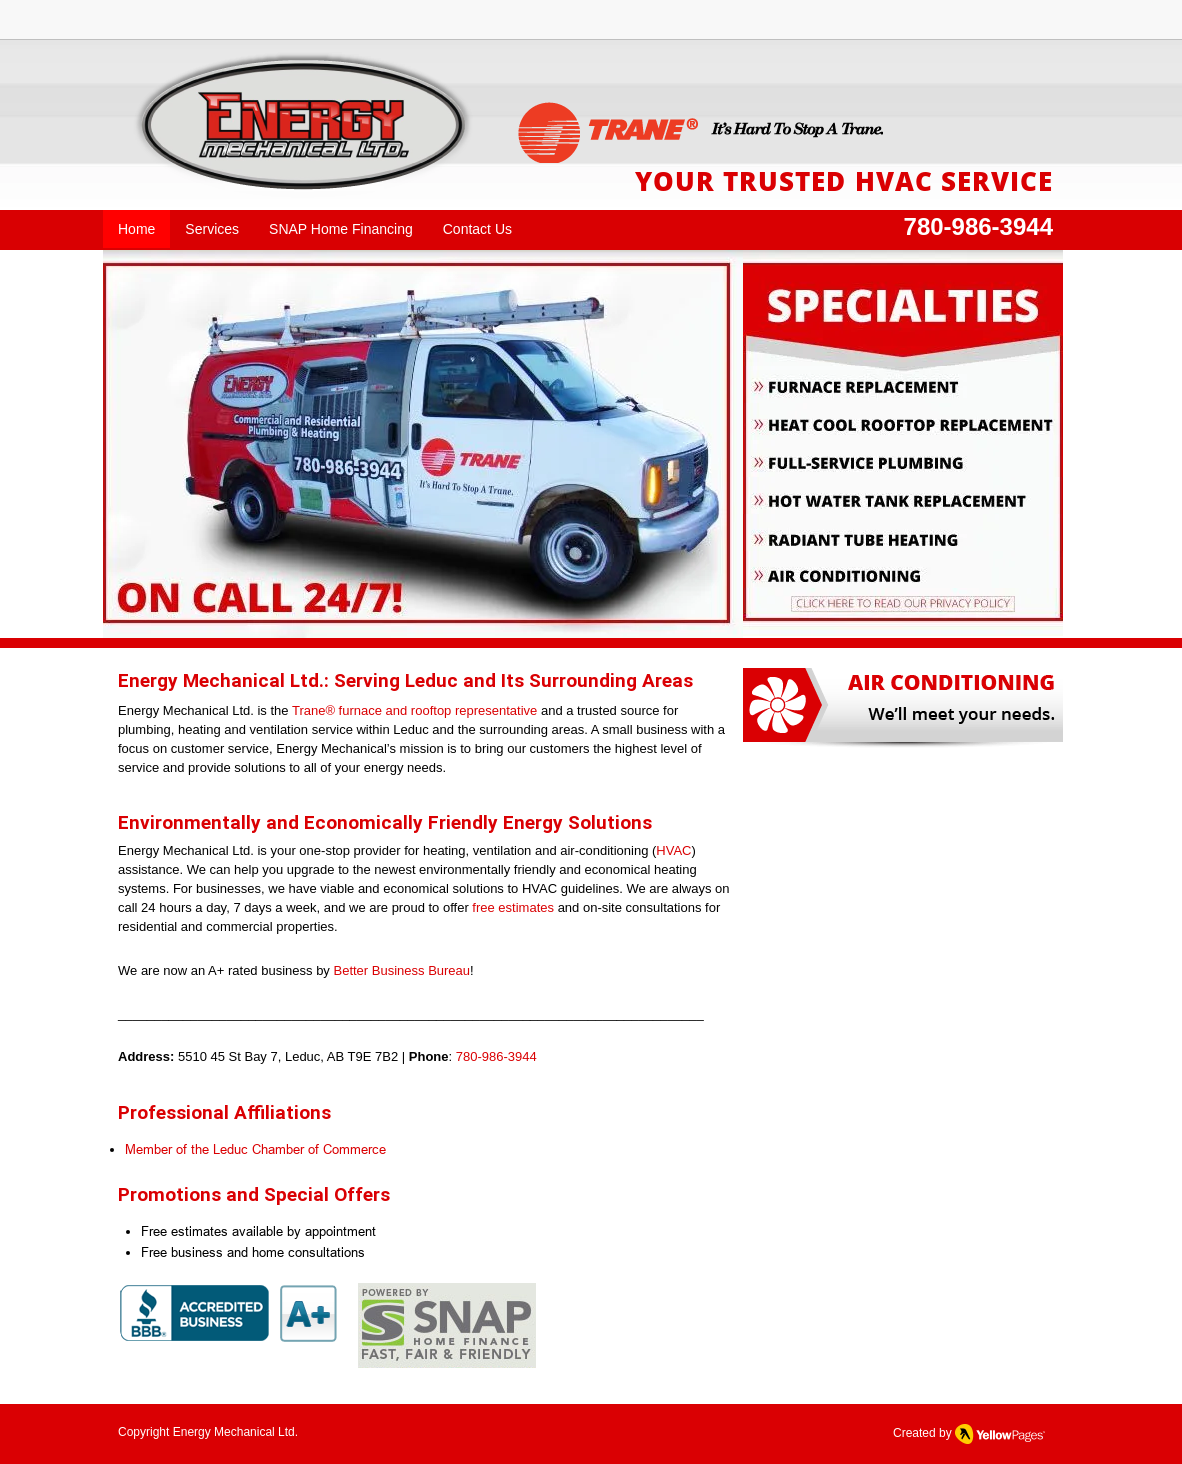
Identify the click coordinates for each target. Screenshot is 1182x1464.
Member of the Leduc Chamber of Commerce (255, 1149)
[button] (423, 444)
